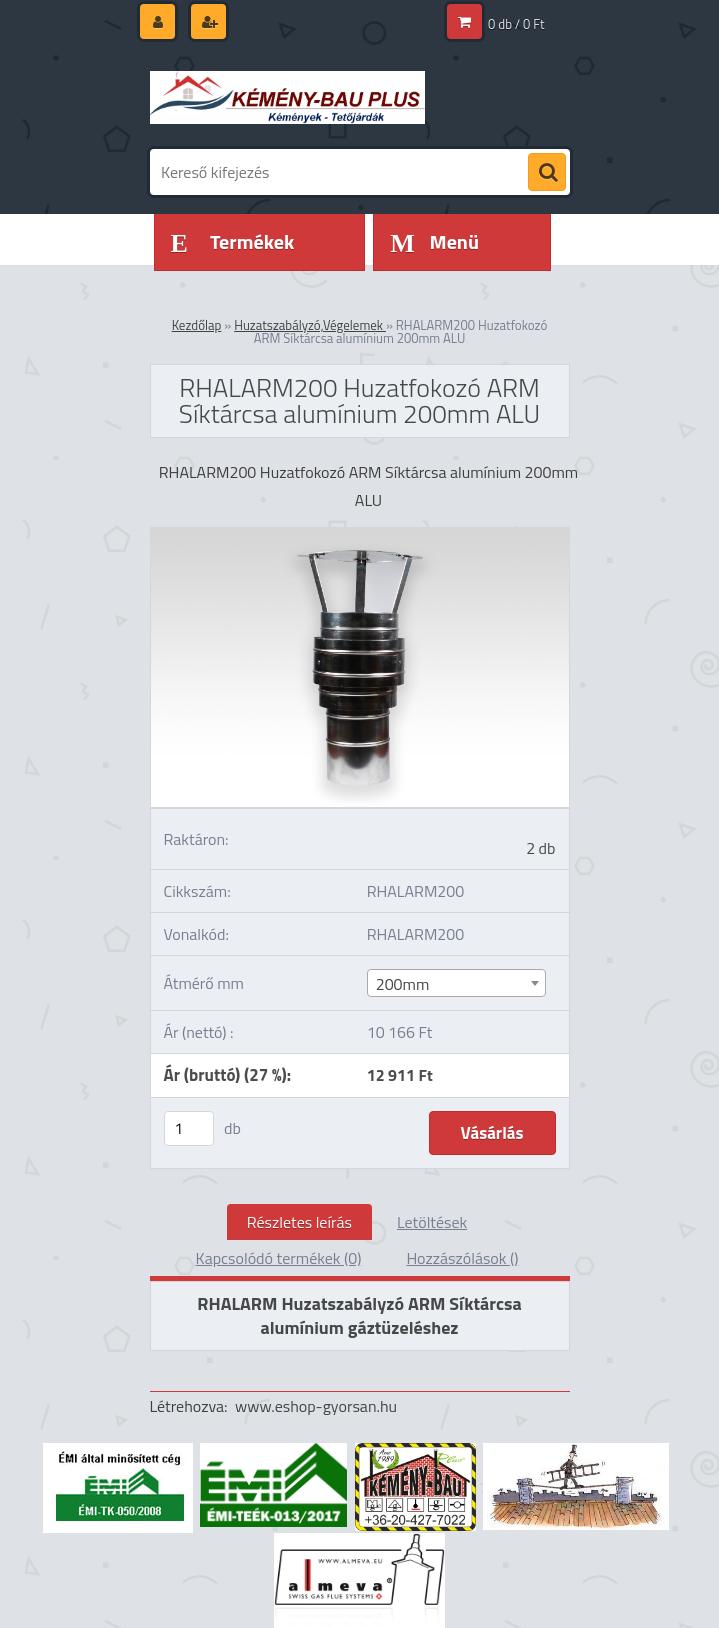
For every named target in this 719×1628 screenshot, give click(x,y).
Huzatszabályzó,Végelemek (310, 325)
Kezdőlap (197, 325)
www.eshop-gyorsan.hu (316, 1406)
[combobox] (456, 983)
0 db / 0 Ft (516, 24)
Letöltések (432, 1222)
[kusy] (189, 1128)
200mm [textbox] (403, 984)
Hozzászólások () (462, 1258)
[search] (547, 173)
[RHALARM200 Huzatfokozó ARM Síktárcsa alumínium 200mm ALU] (360, 536)
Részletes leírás (299, 1222)
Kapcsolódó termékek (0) (279, 1258)
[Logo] (287, 97)
